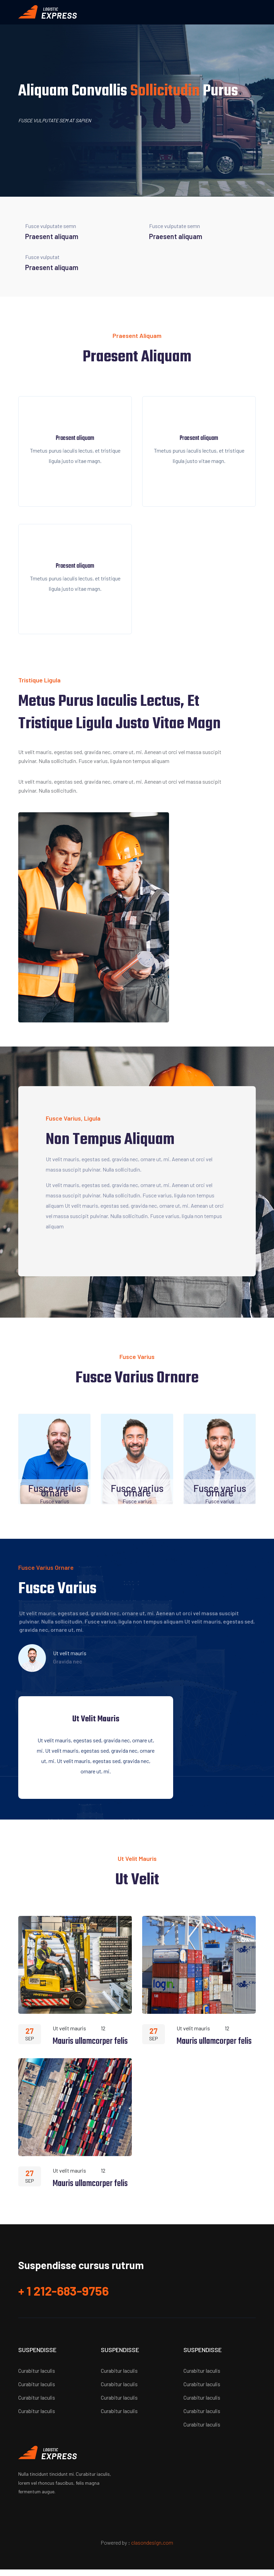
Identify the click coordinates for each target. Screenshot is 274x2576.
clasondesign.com (152, 2549)
